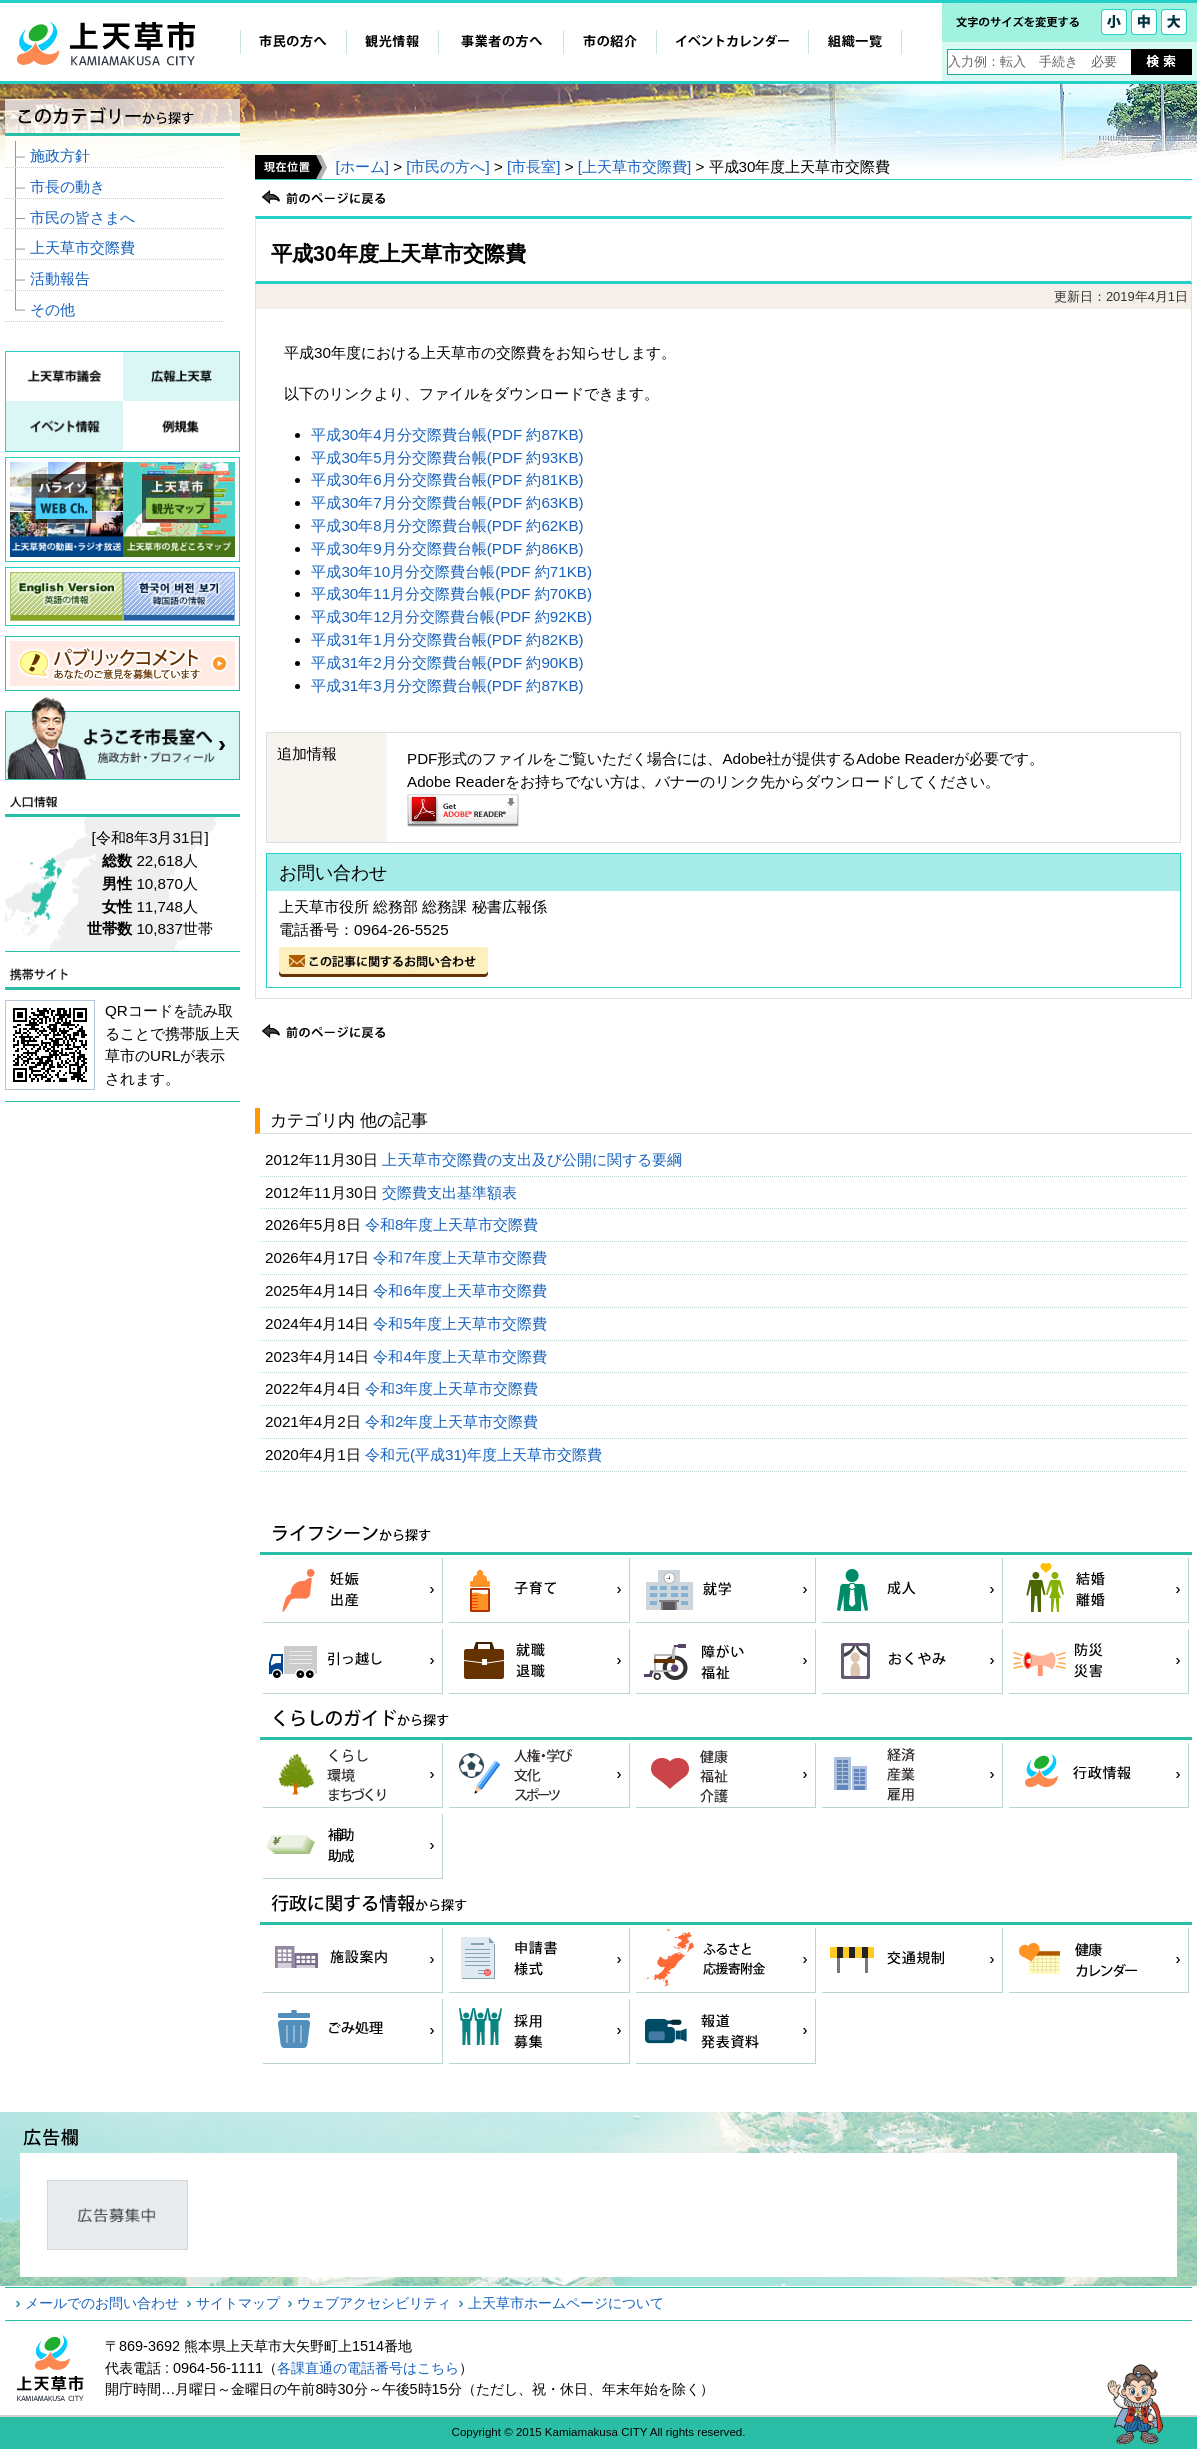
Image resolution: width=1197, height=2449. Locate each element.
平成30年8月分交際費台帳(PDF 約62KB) (447, 525)
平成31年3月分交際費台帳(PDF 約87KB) (447, 685)
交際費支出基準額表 (451, 1192)
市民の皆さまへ (82, 217)
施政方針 (60, 155)
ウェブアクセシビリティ (374, 2303)
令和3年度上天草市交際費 (454, 1388)
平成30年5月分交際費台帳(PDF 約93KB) (447, 457)
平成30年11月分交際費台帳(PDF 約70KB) (451, 593)
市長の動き (67, 186)
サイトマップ (238, 2303)
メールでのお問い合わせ (102, 2303)
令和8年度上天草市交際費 (454, 1224)
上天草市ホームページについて (566, 2303)
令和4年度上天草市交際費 (462, 1356)
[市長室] (533, 166)
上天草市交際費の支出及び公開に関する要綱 (534, 1159)
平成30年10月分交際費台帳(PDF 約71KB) (451, 571)
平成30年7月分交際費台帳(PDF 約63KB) (447, 502)
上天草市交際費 (82, 247)
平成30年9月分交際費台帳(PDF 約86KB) (447, 548)
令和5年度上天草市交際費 (462, 1323)
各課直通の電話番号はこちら (368, 2368)
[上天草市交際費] (634, 166)
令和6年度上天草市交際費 (462, 1290)
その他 (52, 309)
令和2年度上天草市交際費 (454, 1421)
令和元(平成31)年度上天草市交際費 (485, 1454)
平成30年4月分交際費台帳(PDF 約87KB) (447, 434)
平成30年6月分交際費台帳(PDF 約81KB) (447, 479)
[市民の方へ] (447, 166)
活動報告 (60, 278)
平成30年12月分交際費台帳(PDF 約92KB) (451, 616)
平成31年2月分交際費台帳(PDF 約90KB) (447, 662)
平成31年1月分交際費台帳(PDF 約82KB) (447, 639)
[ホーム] (361, 166)
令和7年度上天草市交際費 (462, 1257)
